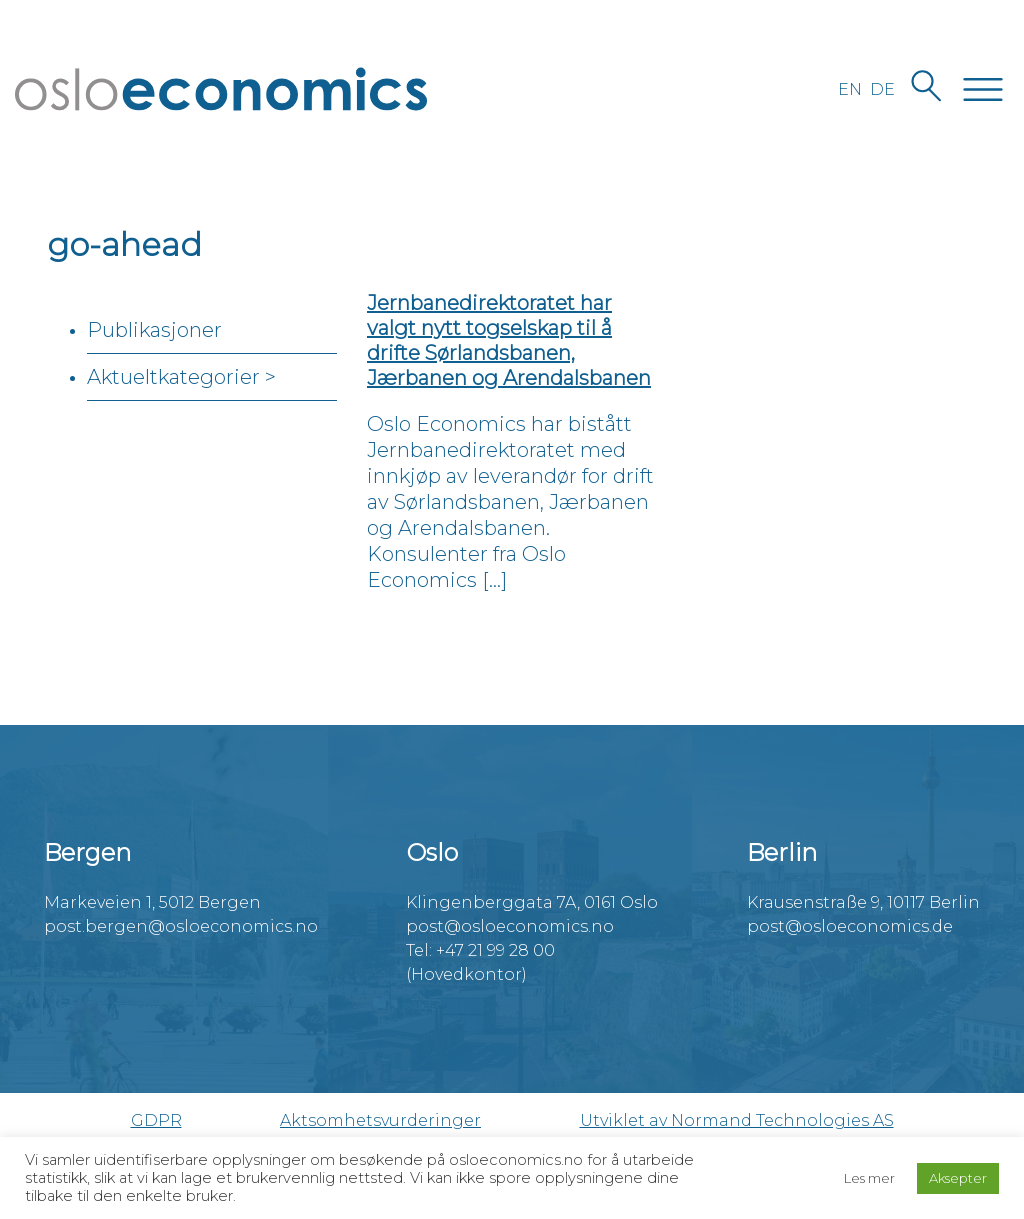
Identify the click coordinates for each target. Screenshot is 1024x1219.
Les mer (869, 1178)
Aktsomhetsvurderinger (380, 1120)
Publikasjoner (154, 330)
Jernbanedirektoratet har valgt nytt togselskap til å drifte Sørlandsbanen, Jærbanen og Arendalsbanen (509, 340)
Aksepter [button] (958, 1178)
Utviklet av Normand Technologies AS (737, 1120)
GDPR (156, 1120)
